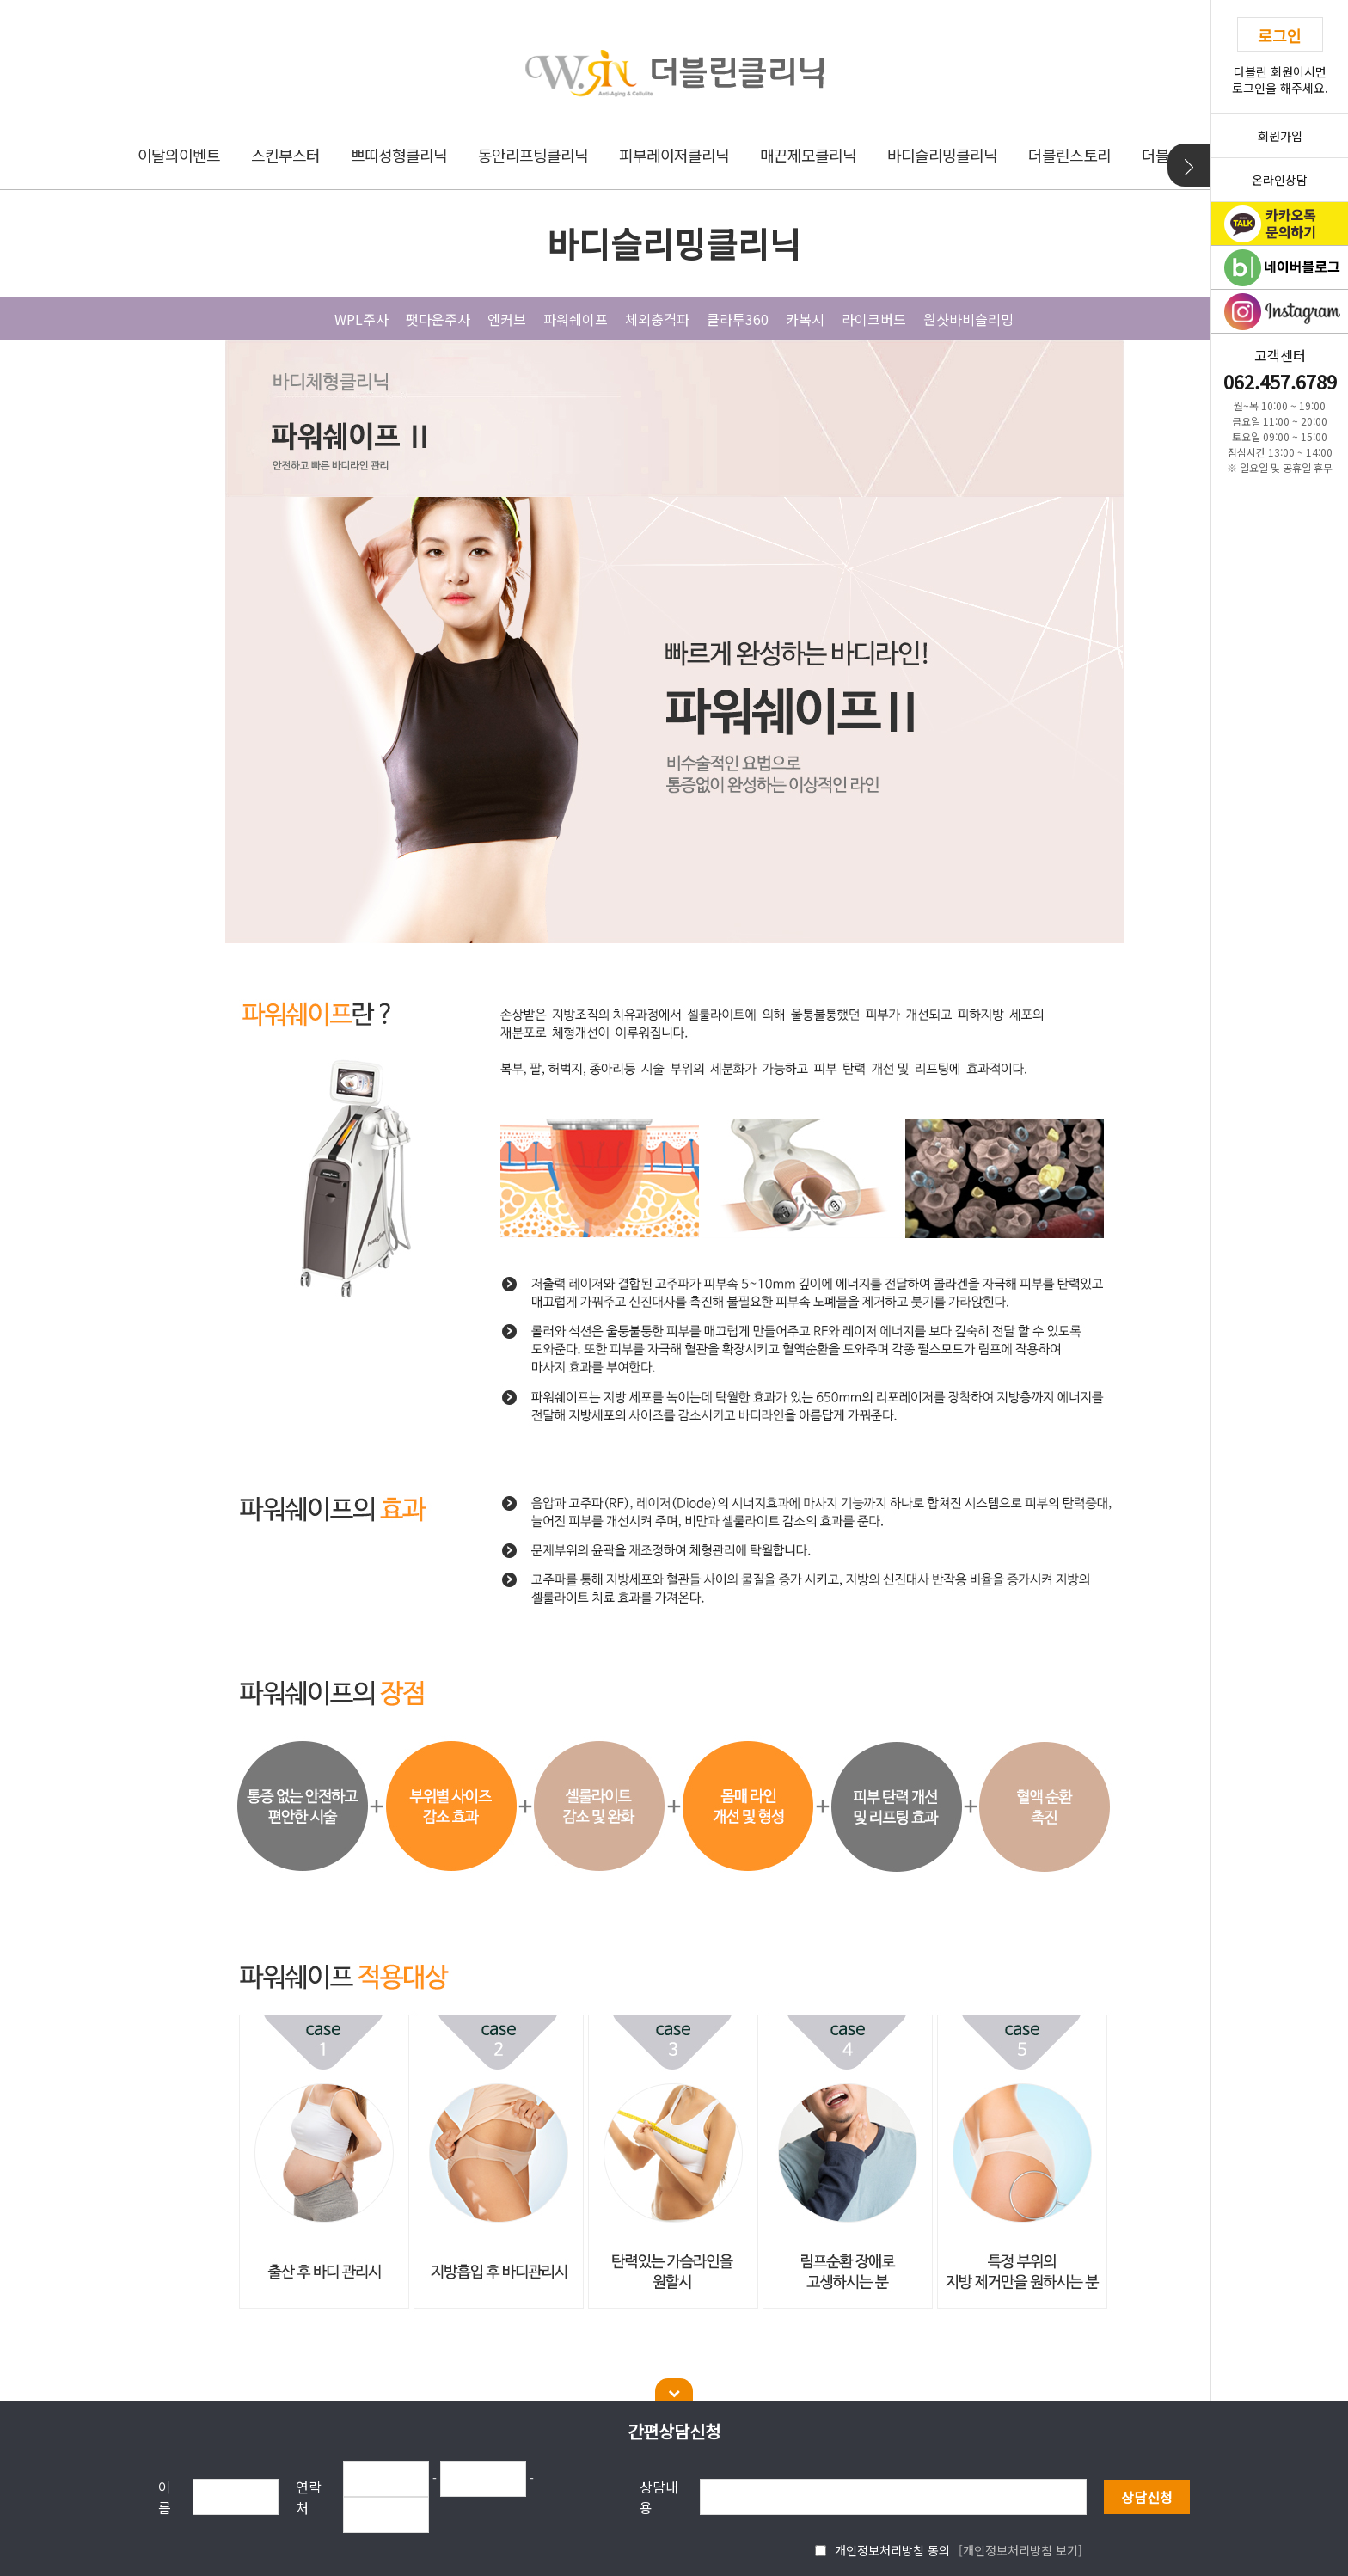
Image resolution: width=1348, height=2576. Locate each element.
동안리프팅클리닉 (533, 155)
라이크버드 (874, 319)
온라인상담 (1280, 179)
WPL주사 (361, 319)
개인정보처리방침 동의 (892, 2550)
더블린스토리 (1069, 155)
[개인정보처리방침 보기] (1020, 2550)
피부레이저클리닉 (674, 155)
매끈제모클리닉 (808, 155)
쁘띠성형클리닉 (399, 155)
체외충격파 (657, 319)
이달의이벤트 (179, 155)
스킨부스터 (285, 155)
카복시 (805, 319)
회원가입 (1280, 135)
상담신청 (1147, 2497)
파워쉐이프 (575, 319)
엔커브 (506, 319)
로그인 (1280, 35)
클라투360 (738, 319)
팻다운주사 (438, 319)
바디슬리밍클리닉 (942, 155)
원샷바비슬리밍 (968, 319)
